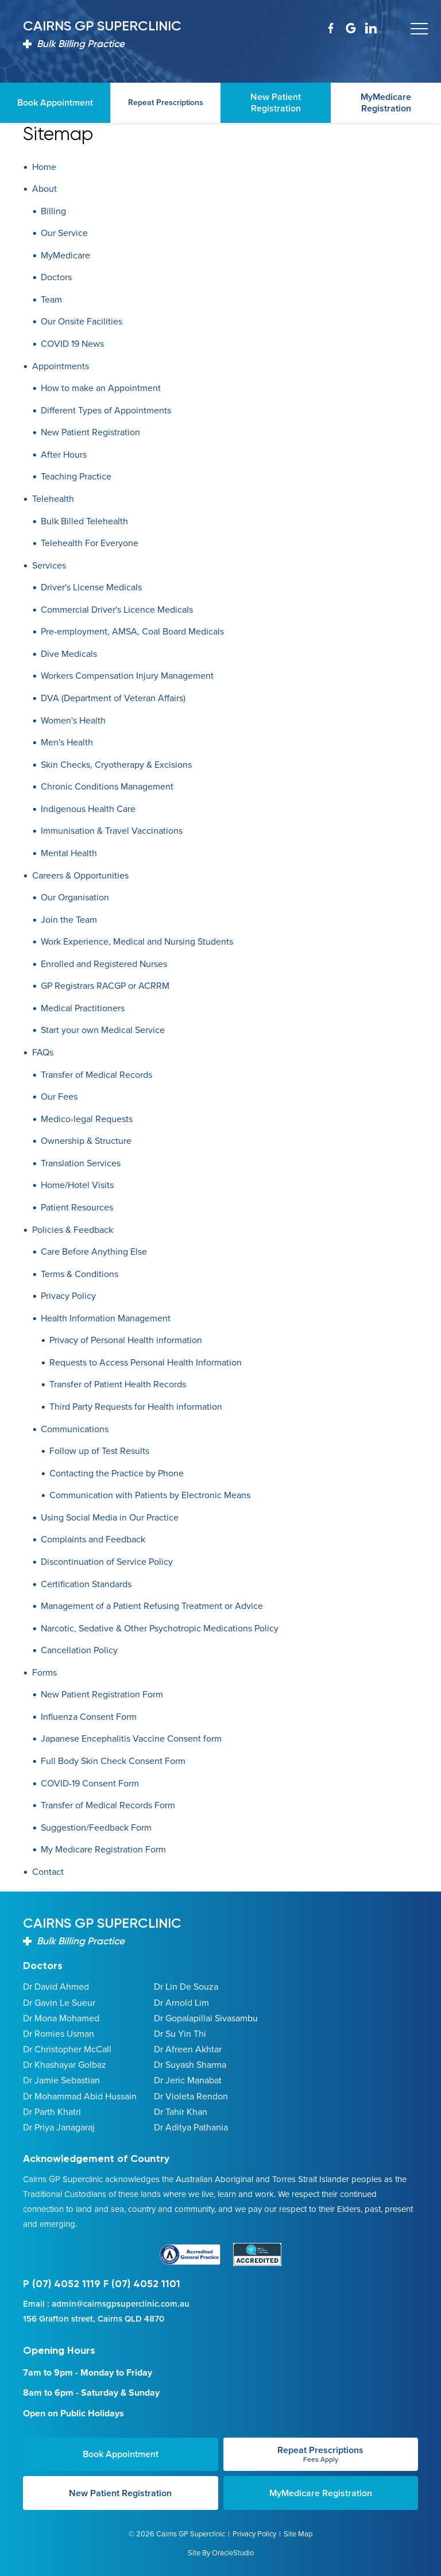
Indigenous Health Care (88, 808)
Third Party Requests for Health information (135, 1406)
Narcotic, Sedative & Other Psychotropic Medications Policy (159, 1628)
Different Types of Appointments (106, 410)
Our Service (64, 232)
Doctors (56, 277)
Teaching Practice (76, 476)
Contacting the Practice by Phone (116, 1473)
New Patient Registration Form (102, 1694)
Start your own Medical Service (103, 1029)
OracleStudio (233, 2552)
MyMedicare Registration (320, 2492)
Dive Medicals (69, 653)
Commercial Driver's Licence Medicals (117, 609)
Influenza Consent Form (89, 1716)
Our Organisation (75, 897)
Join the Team (69, 919)
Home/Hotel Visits (77, 1185)
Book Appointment (120, 2454)
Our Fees (59, 1096)
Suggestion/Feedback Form (96, 1827)
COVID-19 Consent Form (90, 1783)
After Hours (64, 454)
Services (49, 565)
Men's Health (67, 742)
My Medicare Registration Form (103, 1849)
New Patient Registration (90, 432)
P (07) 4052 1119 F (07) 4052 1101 (101, 2283)
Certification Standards (86, 1584)
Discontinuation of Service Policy (107, 1561)
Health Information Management (106, 1318)
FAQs (42, 1052)
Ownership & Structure (86, 1140)
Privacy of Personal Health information (125, 1340)
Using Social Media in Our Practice (110, 1517)
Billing (53, 211)
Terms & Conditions (79, 1274)
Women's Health (73, 720)
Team (51, 299)
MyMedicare (65, 255)
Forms (44, 1672)
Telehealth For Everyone (89, 543)
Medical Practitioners (83, 1008)
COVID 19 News (72, 343)
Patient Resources (77, 1207)
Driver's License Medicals (91, 587)
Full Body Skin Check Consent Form (113, 1760)
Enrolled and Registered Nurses (104, 963)
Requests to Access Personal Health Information (145, 1362)
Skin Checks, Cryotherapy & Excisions (116, 764)
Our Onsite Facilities (81, 321)
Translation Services (81, 1163)
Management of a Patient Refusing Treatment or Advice (152, 1605)
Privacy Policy (68, 1295)
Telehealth (53, 498)
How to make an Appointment (101, 387)
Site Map (298, 2533)
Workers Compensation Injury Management (127, 675)
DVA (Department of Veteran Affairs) (113, 698)
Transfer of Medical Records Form (108, 1805)
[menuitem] (220, 167)
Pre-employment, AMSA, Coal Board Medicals (132, 631)
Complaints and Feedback (93, 1539)
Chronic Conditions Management (107, 786)
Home (44, 166)
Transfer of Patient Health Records (117, 1384)
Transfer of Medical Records (96, 1074)
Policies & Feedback (72, 1229)
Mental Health (69, 853)
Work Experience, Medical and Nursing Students (137, 941)
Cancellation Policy (79, 1650)
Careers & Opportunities (80, 875)
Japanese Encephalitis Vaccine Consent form (131, 1738)
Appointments (60, 366)
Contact (48, 1871)
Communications (75, 1429)
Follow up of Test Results (99, 1450)
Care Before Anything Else (94, 1251)
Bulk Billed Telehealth (84, 521)
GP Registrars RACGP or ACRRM (105, 985)
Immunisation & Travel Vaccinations (112, 830)
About (44, 188)
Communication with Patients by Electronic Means (149, 1495)
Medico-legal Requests (87, 1118)
